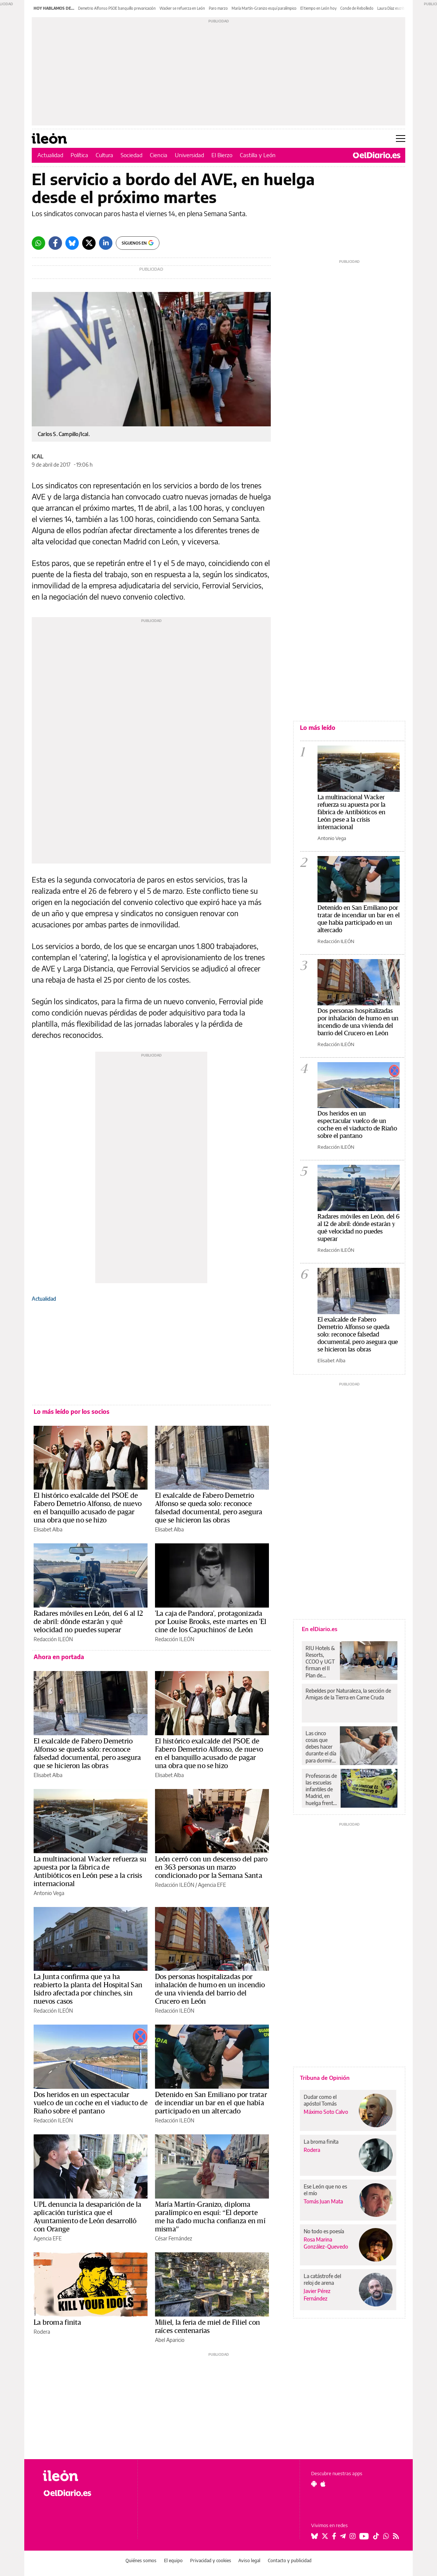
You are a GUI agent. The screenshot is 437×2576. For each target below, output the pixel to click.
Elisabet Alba (48, 1529)
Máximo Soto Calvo (326, 2112)
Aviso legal (249, 2560)
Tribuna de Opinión (325, 2077)
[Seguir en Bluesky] (314, 2536)
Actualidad (50, 155)
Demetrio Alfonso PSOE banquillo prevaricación (117, 8)
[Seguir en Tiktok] (376, 2536)
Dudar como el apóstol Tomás (320, 2100)
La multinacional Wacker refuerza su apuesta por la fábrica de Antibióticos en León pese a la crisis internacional (351, 812)
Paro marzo (218, 8)
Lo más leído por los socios (71, 1411)
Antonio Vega (49, 1893)
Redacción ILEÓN (53, 1639)
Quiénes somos (140, 2560)
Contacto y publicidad (290, 2560)
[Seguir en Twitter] (325, 2536)
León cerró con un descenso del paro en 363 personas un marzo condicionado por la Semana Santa (211, 1867)
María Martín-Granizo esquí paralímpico (264, 8)
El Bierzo (221, 155)
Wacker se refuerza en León (182, 8)
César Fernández (173, 2238)
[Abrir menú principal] (400, 138)
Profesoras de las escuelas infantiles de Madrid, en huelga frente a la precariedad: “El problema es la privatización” (321, 1789)
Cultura (104, 155)
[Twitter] (89, 243)
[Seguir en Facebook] (334, 2536)
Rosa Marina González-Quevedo (326, 2243)
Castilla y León (258, 155)
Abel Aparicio (170, 2340)
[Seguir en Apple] (323, 2483)
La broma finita (57, 2322)
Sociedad (131, 155)
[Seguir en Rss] (396, 2536)
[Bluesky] (72, 243)
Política (79, 155)
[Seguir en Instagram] (353, 2536)
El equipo (173, 2560)
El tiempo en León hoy (318, 8)
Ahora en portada (59, 1657)
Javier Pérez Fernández (317, 2294)
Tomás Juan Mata (323, 2201)
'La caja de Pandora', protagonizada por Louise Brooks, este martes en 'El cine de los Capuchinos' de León (211, 1622)
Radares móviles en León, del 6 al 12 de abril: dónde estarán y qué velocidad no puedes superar (88, 1622)
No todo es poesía (324, 2231)
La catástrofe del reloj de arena (322, 2279)
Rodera (42, 2331)
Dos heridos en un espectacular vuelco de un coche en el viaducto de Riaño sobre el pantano (91, 2103)
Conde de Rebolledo (357, 8)
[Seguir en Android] (314, 2483)
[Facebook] (55, 243)
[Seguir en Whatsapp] (386, 2536)
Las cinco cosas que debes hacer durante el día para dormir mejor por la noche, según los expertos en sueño (321, 1747)
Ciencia (158, 155)
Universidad (189, 155)
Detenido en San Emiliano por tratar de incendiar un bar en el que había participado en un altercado (211, 2103)
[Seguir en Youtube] (364, 2536)
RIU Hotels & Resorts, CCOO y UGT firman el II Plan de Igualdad (320, 1662)
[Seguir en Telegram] (343, 2536)
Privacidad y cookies (210, 2560)
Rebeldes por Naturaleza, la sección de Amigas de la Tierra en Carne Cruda (348, 1694)
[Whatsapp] (38, 243)
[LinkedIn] (105, 243)
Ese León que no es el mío (325, 2189)
